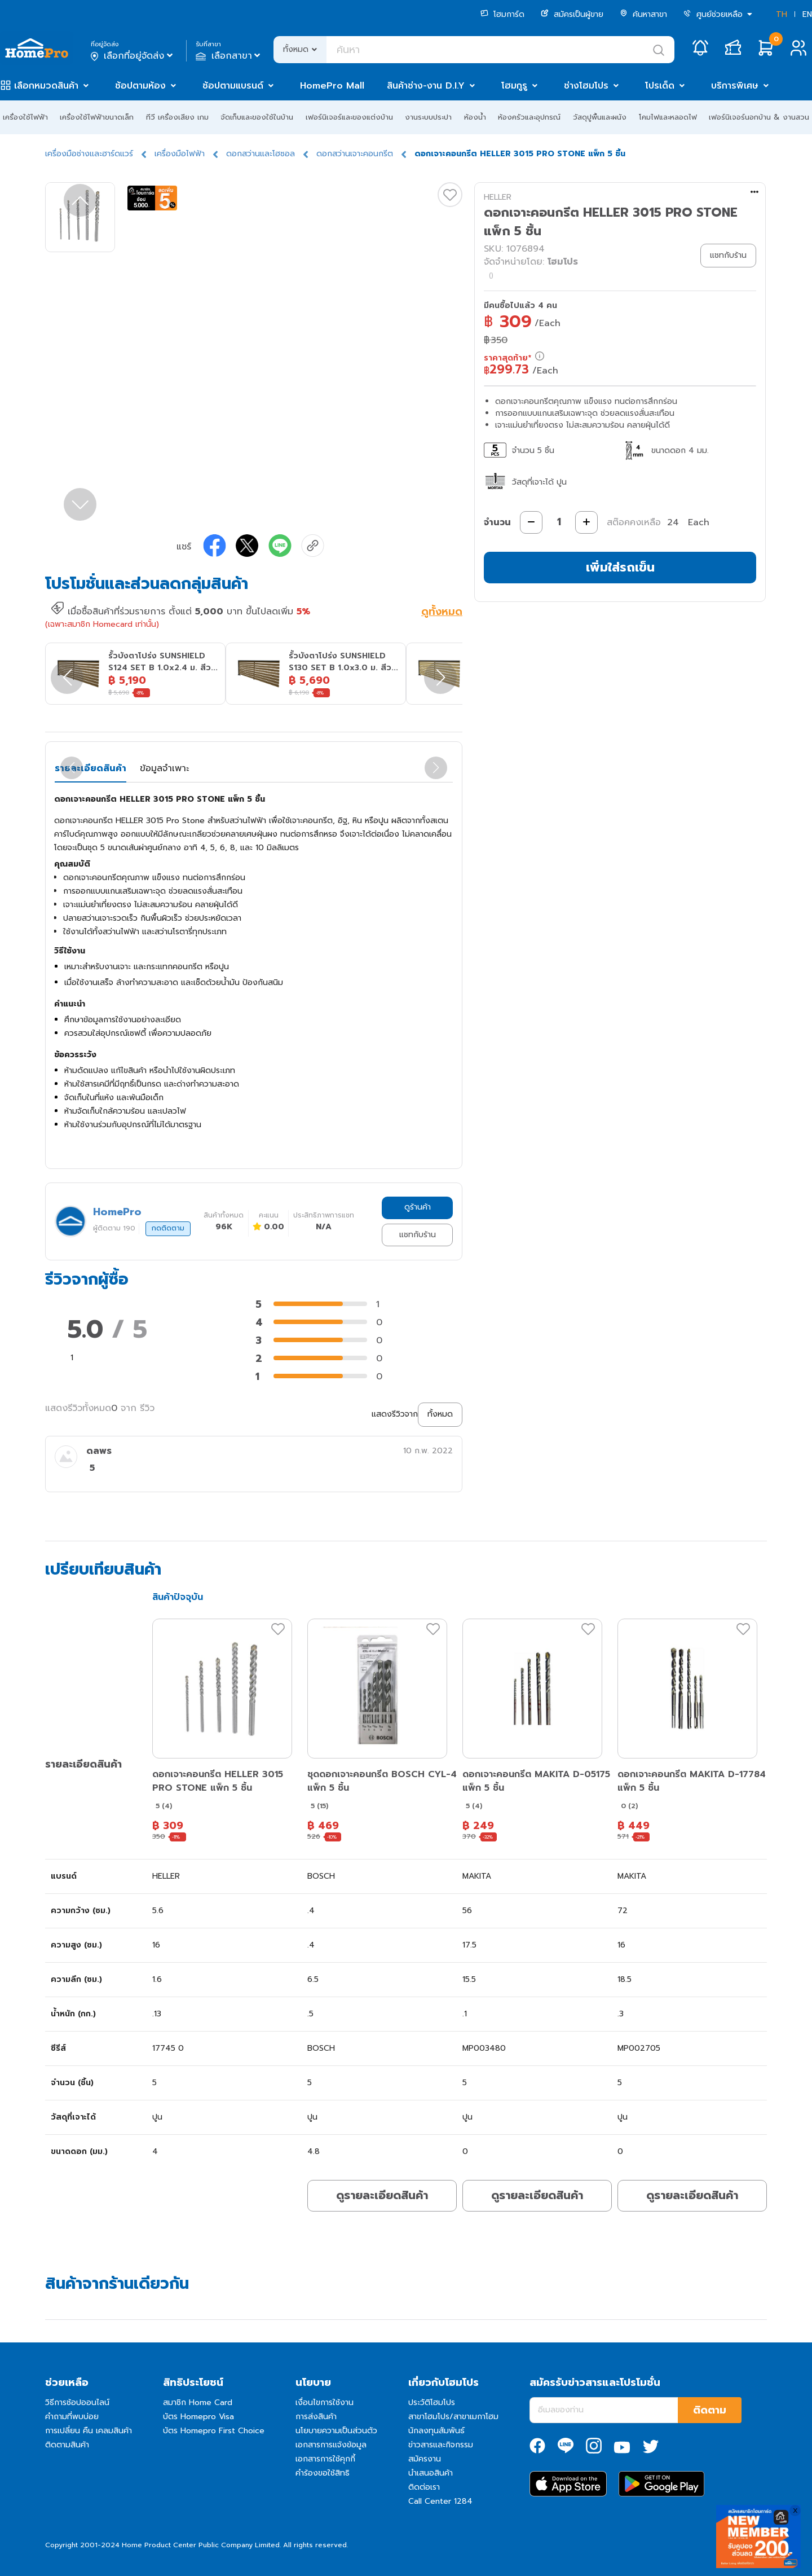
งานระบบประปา (428, 117)
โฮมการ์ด (502, 14)
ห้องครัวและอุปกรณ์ (529, 117)
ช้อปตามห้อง (140, 86)
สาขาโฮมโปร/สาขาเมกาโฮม (453, 2417)
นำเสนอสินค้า (430, 2473)
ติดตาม (709, 2410)
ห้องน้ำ (475, 117)
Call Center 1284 (440, 2501)
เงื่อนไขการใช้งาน (324, 2402)
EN (807, 14)
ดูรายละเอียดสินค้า (382, 2195)
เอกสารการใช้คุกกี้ (325, 2459)
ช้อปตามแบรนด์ (232, 86)
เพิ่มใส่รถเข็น (620, 567)
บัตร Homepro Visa (198, 2417)
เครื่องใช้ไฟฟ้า (25, 117)
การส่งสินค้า (316, 2417)
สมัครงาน (424, 2459)
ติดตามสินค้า (67, 2445)
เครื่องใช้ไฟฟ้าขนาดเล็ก (97, 117)
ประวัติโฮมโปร (431, 2402)
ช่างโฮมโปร (586, 86)
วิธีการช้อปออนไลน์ (77, 2402)
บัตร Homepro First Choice (213, 2431)
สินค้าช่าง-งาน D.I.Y (426, 86)
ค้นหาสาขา (643, 14)
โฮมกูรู (514, 86)
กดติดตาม (168, 1228)
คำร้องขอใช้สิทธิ (322, 2473)
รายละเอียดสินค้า (90, 768)
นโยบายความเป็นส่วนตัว (336, 2431)
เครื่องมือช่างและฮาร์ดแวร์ (89, 154)
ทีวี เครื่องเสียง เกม (177, 117)
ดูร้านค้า (417, 1207)
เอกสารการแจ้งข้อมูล (331, 2445)
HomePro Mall (332, 86)
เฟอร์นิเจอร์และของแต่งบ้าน (349, 117)
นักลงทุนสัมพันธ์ (436, 2431)
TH (781, 14)
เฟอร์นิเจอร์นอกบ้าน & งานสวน (759, 117)
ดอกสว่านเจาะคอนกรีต (354, 154)
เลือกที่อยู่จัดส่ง (133, 55)
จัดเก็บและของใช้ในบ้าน (256, 117)
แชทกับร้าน (417, 1235)
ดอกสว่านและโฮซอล (260, 154)
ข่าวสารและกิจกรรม (440, 2445)
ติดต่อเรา (424, 2487)
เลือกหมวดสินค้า (46, 86)
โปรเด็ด (659, 86)
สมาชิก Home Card (197, 2402)
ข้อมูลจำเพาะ (164, 768)
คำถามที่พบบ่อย (72, 2417)
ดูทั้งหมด (441, 612)
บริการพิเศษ (734, 86)
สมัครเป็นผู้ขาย (572, 14)
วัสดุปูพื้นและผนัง (599, 117)
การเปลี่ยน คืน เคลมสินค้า (88, 2431)
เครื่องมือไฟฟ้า (180, 154)
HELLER (497, 197)
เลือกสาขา (229, 55)
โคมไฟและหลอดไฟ (668, 117)
